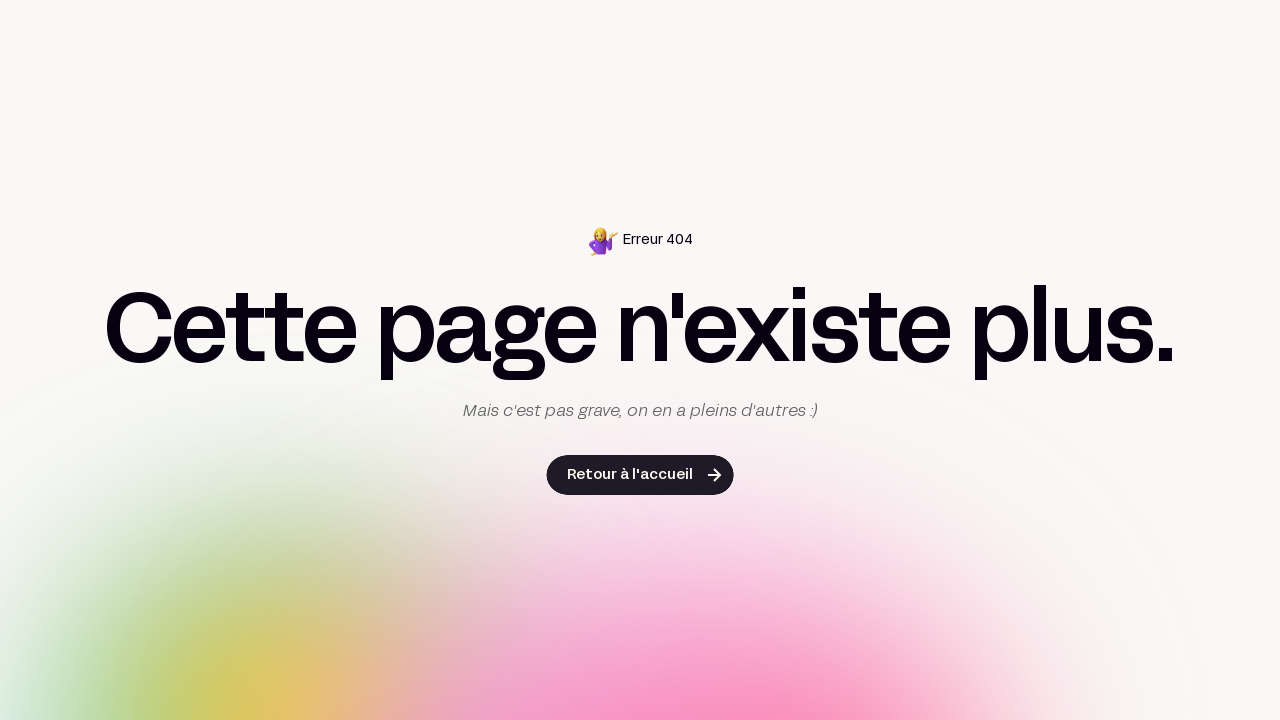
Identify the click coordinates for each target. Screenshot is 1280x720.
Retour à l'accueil (630, 475)
